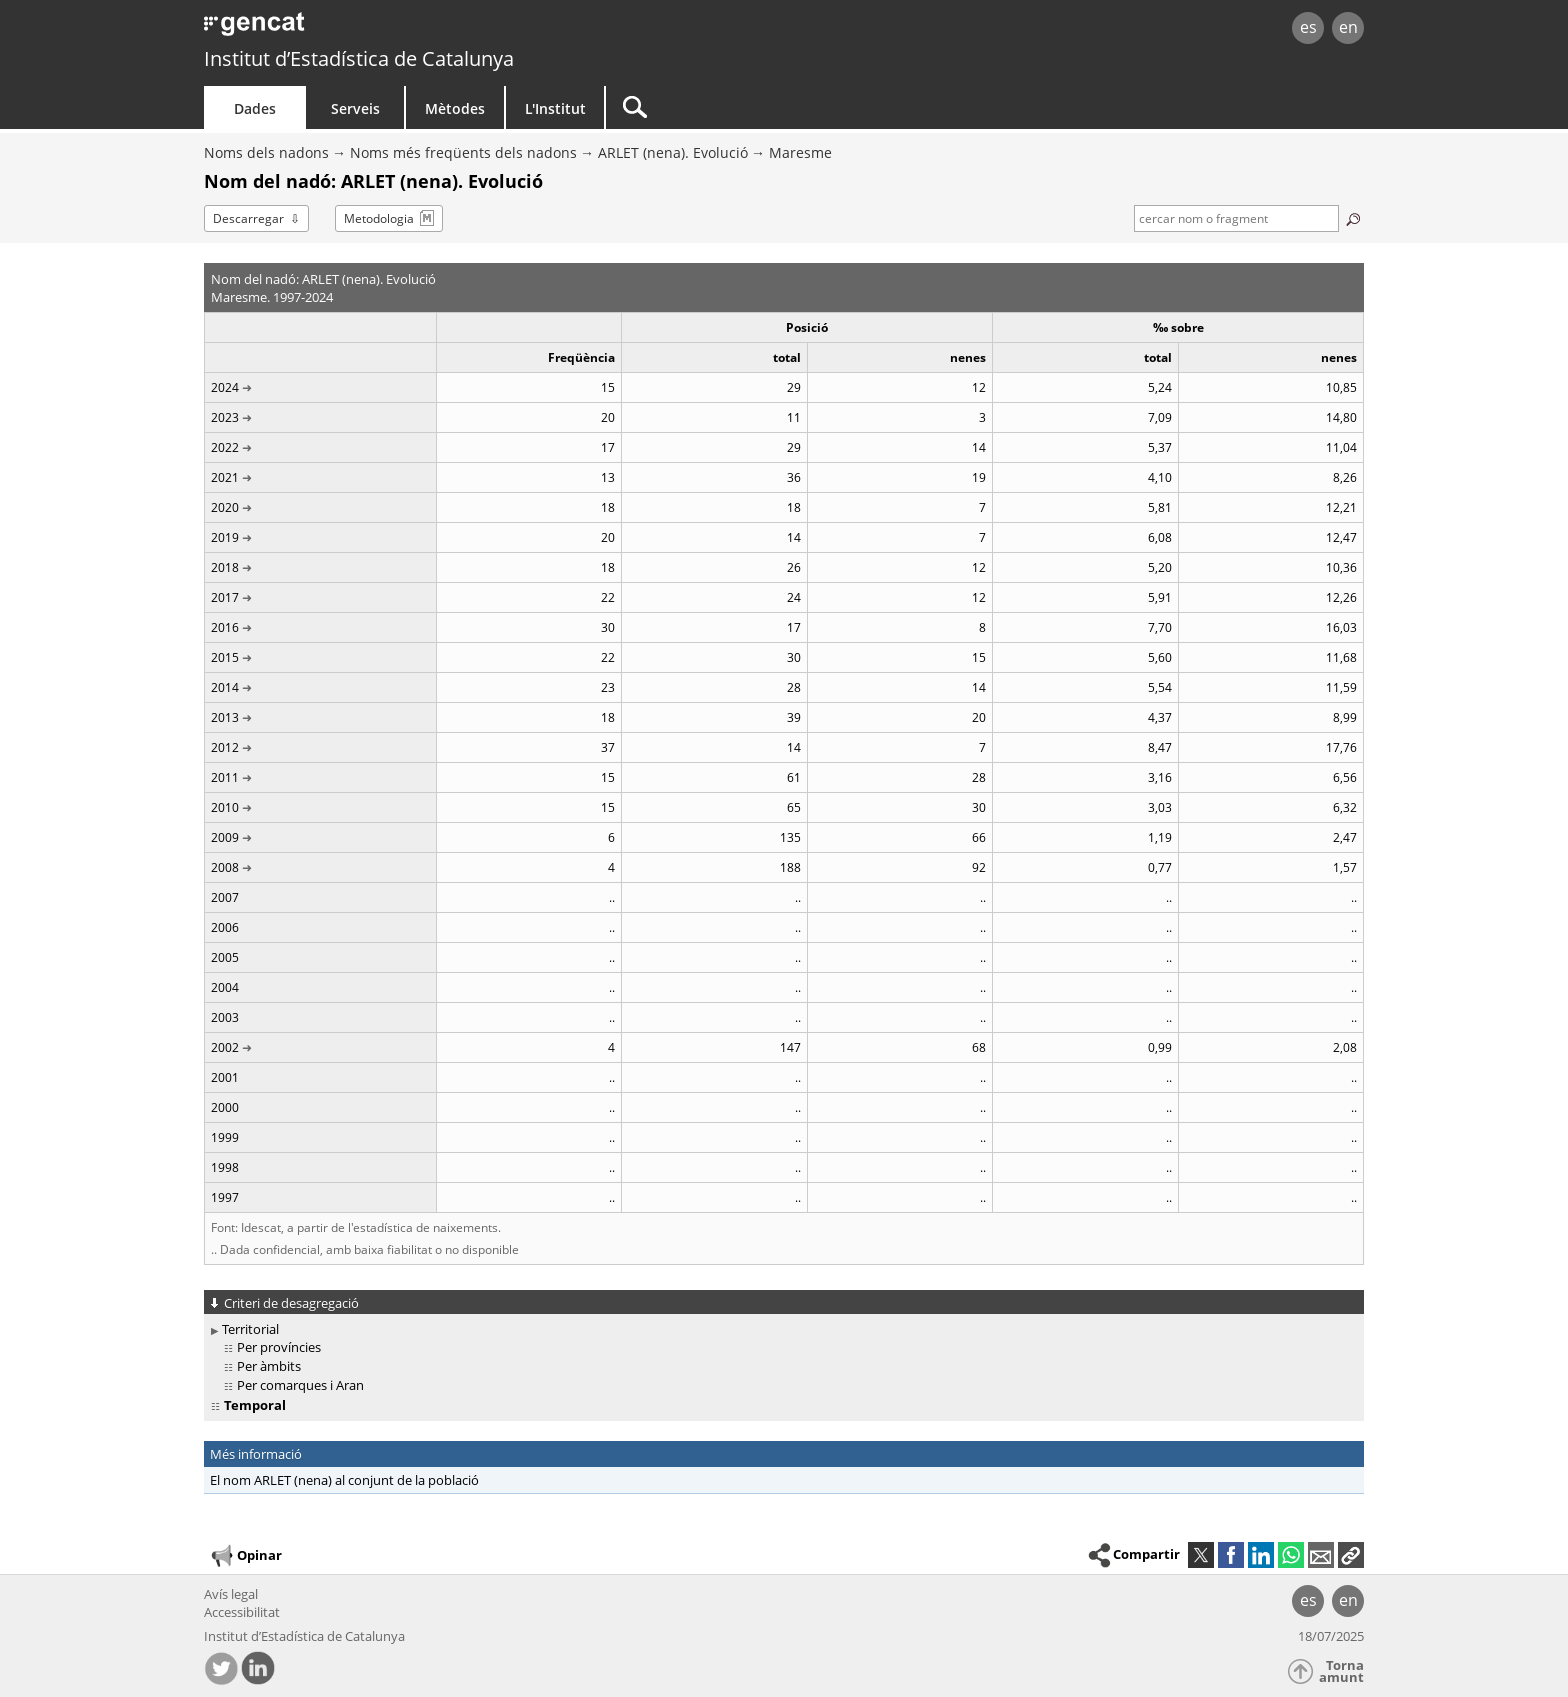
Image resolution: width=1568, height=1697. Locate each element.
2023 (225, 417)
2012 (225, 747)
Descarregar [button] (248, 218)
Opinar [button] (245, 1556)
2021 (225, 477)
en (1348, 27)
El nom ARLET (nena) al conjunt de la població (344, 1480)
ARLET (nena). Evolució (673, 152)
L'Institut (555, 108)
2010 (225, 807)
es (1308, 27)
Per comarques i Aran (300, 1385)
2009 (225, 837)
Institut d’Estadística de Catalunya (359, 58)
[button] (1351, 1555)
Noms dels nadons (266, 152)
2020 (225, 507)
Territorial (250, 1329)
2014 (225, 687)
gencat (436, 29)
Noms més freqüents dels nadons (463, 152)
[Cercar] (776, 107)
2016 (225, 627)
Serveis (355, 108)
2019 (225, 537)
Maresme (800, 152)
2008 (225, 867)
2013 (225, 717)
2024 (225, 387)
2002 (225, 1047)
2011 (225, 777)
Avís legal (231, 1594)
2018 (225, 567)
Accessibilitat (242, 1612)
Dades (255, 108)
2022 (225, 447)
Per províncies (279, 1347)
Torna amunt (1341, 1671)
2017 (225, 597)
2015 (225, 657)
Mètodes (455, 108)
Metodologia (379, 218)
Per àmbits (269, 1366)
